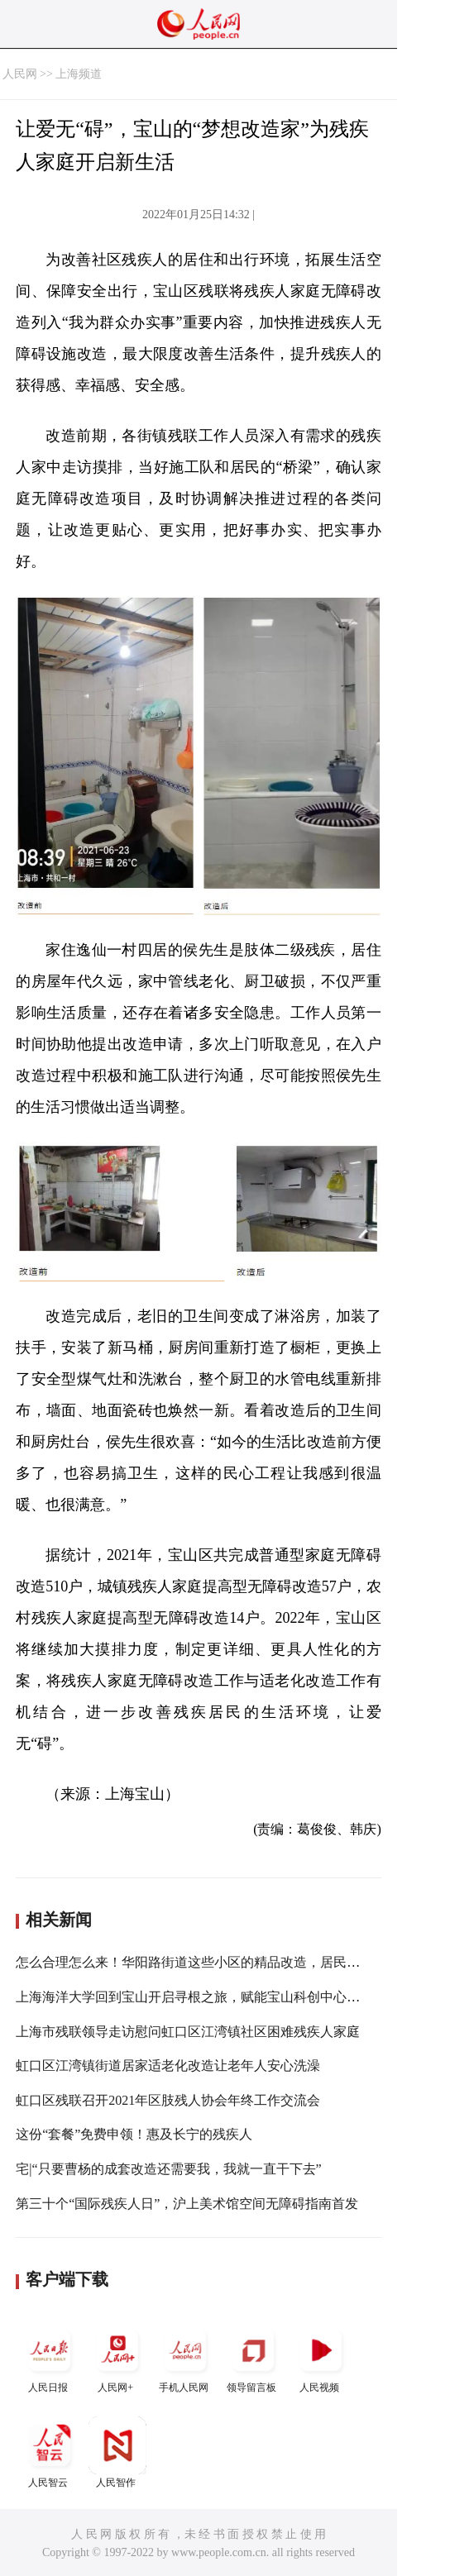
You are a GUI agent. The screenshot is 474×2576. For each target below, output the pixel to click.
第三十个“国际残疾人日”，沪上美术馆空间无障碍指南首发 (187, 2204)
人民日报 (50, 2357)
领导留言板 (253, 2357)
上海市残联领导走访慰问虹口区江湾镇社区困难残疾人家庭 (188, 2032)
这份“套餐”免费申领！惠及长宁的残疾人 (134, 2134)
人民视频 (321, 2357)
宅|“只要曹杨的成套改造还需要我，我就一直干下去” (168, 2169)
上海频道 (78, 74)
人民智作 (117, 2452)
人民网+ (117, 2357)
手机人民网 (185, 2357)
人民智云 (50, 2452)
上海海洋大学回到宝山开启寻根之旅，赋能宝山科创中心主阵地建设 (214, 1997)
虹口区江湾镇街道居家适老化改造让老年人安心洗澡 (168, 2065)
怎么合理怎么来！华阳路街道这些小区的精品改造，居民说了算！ (208, 1962)
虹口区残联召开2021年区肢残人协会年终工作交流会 (168, 2100)
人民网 (19, 74)
